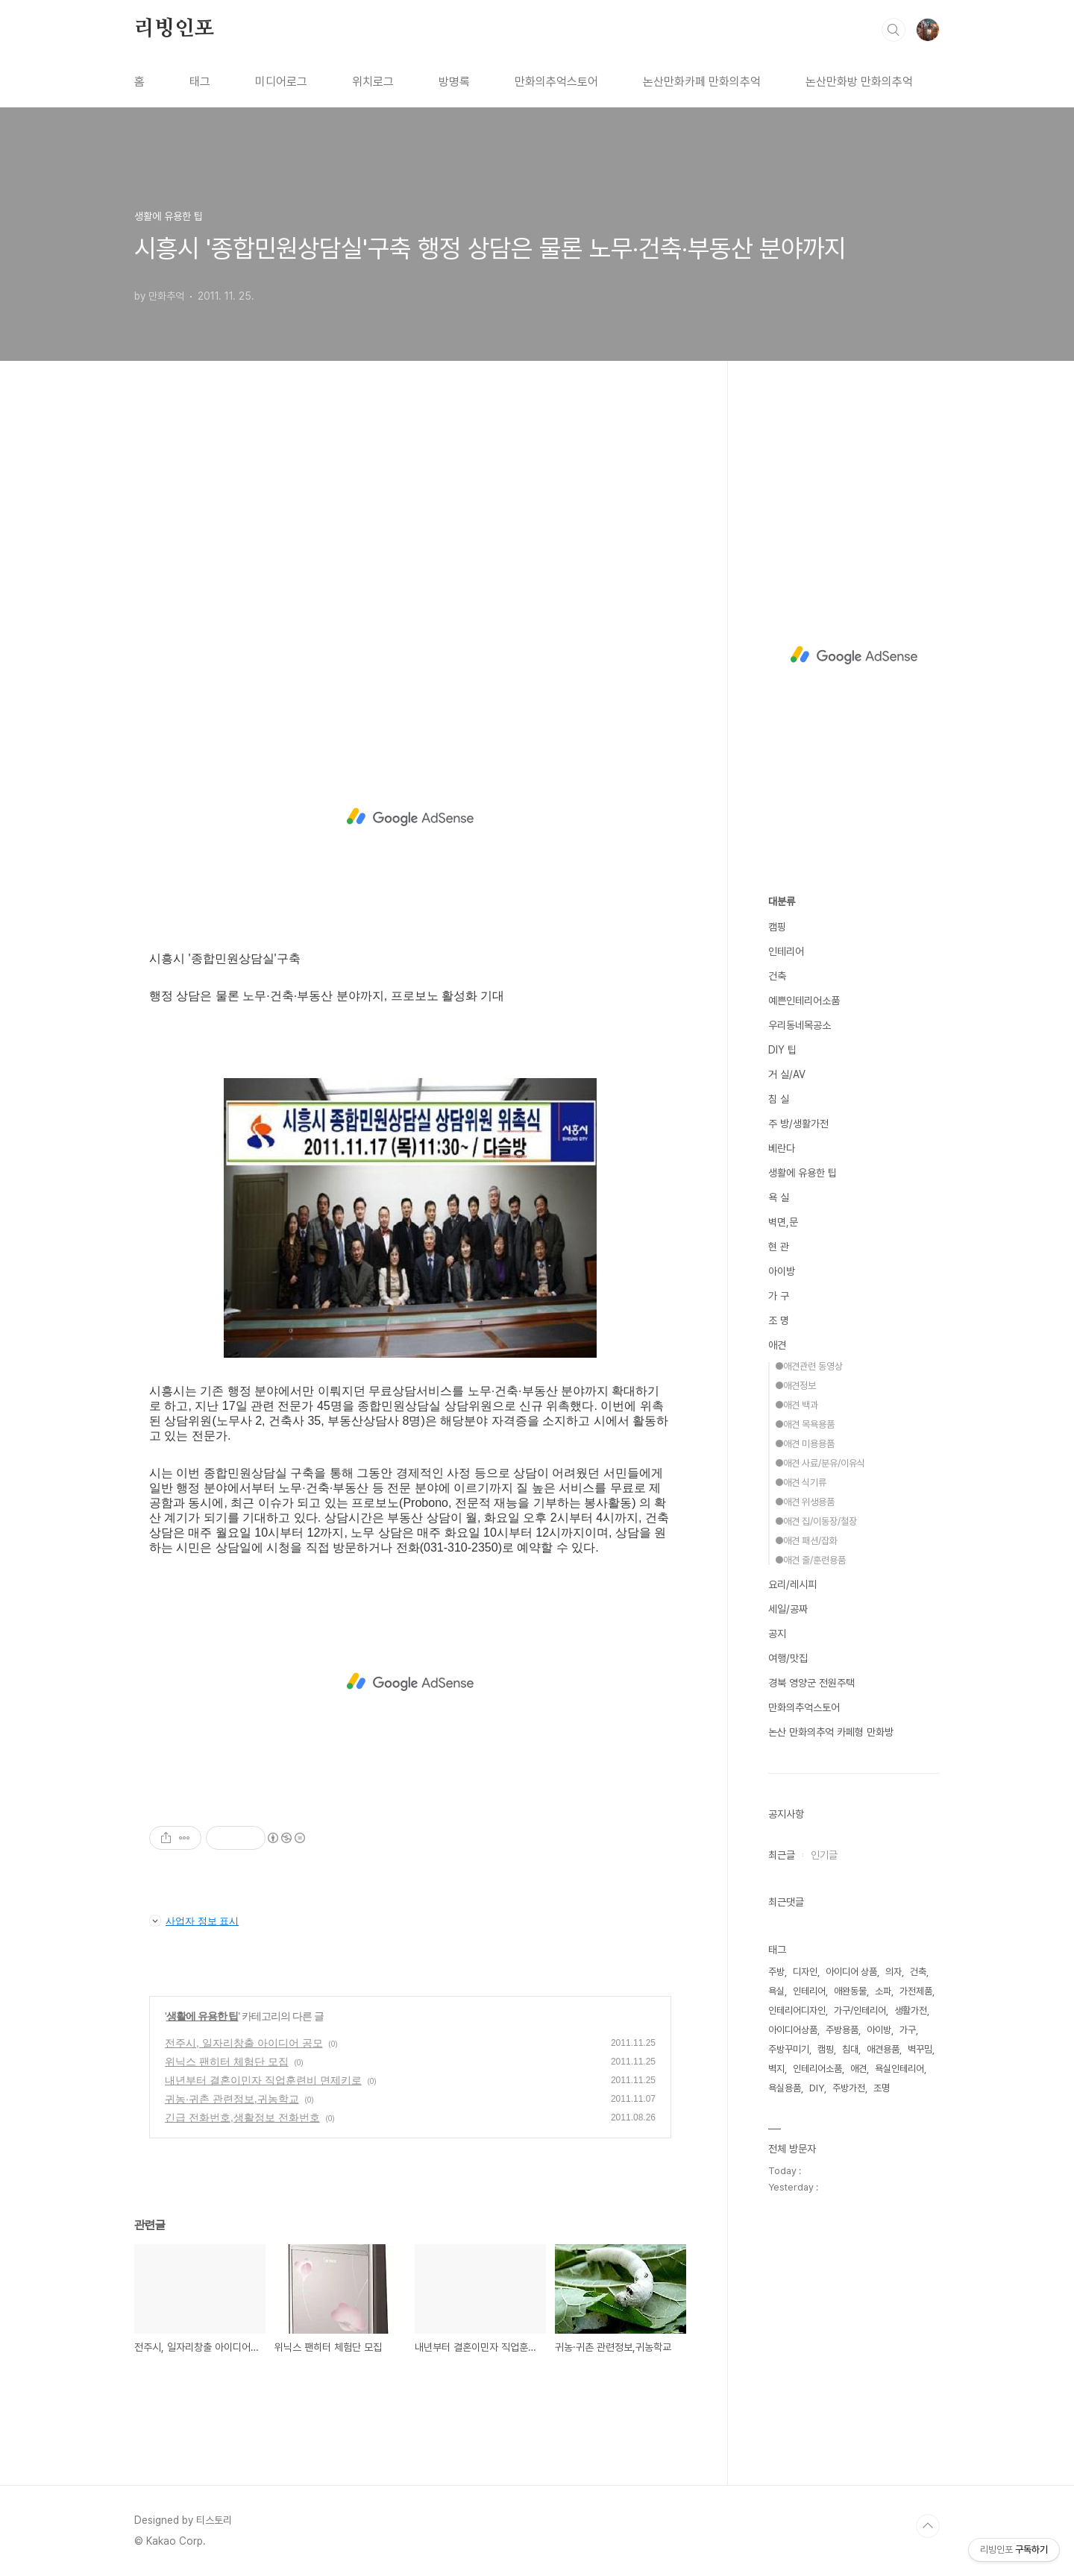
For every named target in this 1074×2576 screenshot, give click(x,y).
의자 (893, 1971)
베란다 (781, 1148)
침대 (850, 2049)
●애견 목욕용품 (805, 1424)
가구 (907, 2029)
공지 (777, 1634)
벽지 (776, 2068)
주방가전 (848, 2088)
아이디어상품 (792, 2029)
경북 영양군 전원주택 (811, 1683)
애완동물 (850, 1991)
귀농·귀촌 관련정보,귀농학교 (232, 2099)
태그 (199, 82)
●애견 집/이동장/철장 (816, 1521)
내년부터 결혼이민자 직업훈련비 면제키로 (263, 2080)
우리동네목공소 (799, 1025)
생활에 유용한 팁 (202, 2016)
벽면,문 (783, 1222)
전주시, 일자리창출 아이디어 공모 (244, 2043)
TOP (928, 2526)
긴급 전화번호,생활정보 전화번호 (242, 2117)
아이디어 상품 (851, 1971)
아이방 (781, 1271)
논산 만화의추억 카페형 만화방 (831, 1732)
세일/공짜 (788, 1609)
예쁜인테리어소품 (804, 1001)
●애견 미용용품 (805, 1443)
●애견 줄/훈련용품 (810, 1560)
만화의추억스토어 (556, 82)
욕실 (776, 1991)
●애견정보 (795, 1385)
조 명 (778, 1320)
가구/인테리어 (860, 2010)
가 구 (778, 1296)
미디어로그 (281, 82)
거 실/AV (787, 1074)
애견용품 (883, 2049)
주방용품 (842, 2029)
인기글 (824, 1855)
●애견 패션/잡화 (806, 1540)
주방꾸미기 (788, 2049)
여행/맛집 (788, 1658)
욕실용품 (784, 2088)
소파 (883, 1991)
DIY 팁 (782, 1050)
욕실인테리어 (899, 2068)
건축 (777, 976)
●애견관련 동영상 (809, 1366)
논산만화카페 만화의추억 (702, 82)
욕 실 (778, 1197)
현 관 (778, 1247)
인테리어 (786, 951)
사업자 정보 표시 (194, 1921)
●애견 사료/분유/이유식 (820, 1463)
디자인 (805, 1971)
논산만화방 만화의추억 (859, 82)
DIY (816, 2088)
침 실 (778, 1099)
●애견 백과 (796, 1405)
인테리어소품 (817, 2068)
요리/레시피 (792, 1584)
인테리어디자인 (797, 2010)
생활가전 (910, 2010)
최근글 (781, 1855)
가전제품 (915, 1991)
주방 (776, 1971)
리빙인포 (174, 29)
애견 (777, 1345)
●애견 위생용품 (805, 1502)
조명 (881, 2088)
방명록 (454, 82)
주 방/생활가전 (798, 1124)
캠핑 (777, 927)
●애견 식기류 (800, 1482)
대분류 (781, 901)
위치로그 (373, 82)
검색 (893, 30)
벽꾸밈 (920, 2049)
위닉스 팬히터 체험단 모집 (227, 2062)
